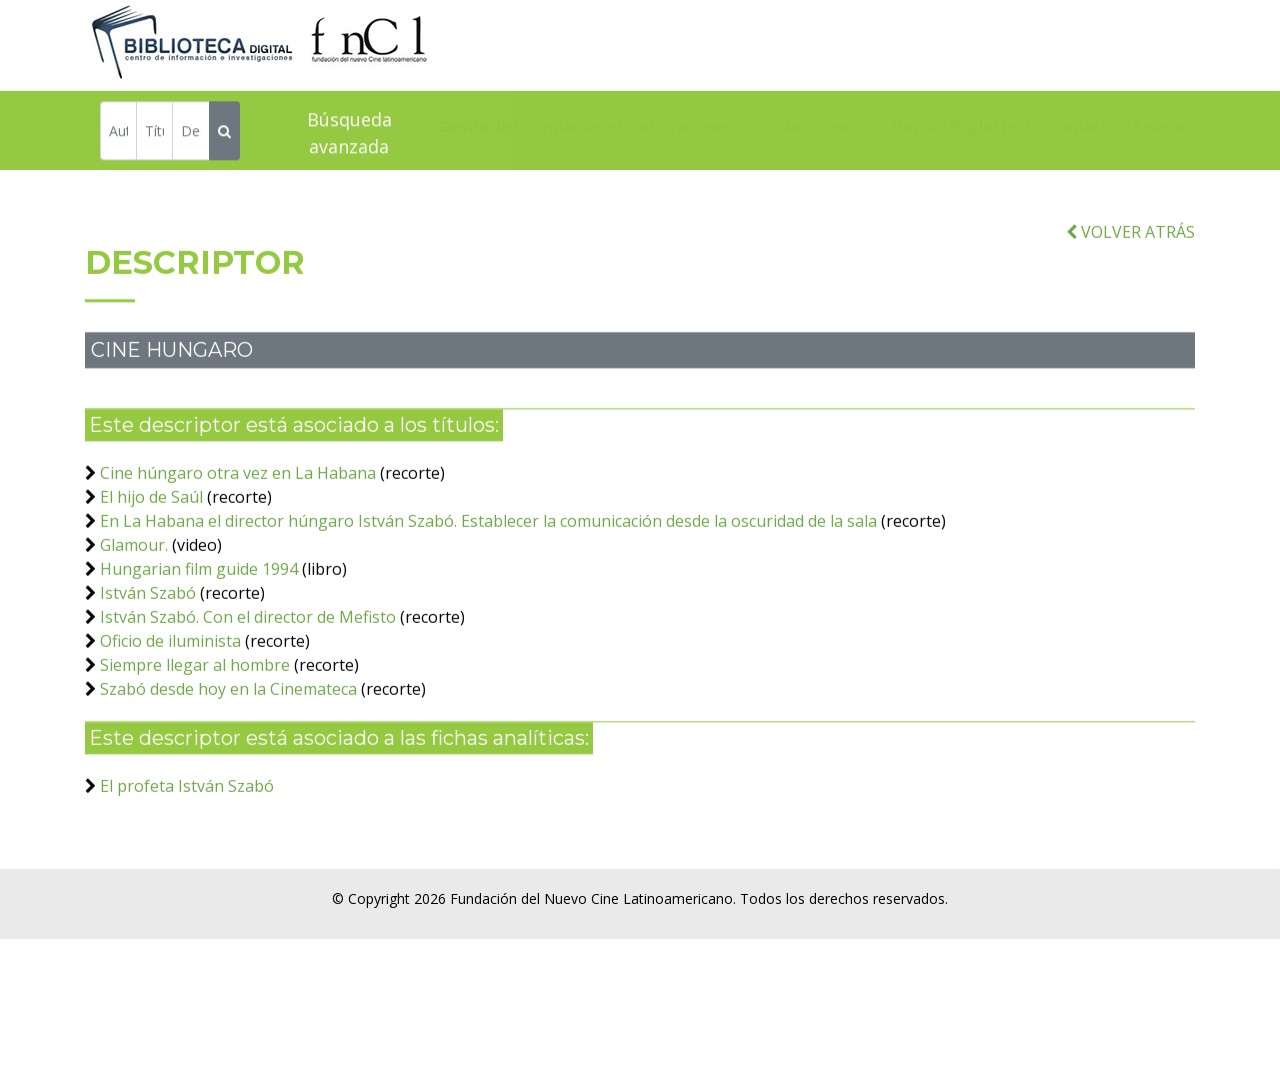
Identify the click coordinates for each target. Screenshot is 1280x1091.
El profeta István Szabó (187, 806)
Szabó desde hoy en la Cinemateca (228, 709)
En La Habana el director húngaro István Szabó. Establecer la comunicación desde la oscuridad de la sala (488, 541)
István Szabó (148, 613)
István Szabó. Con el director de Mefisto (248, 637)
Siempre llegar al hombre (195, 685)
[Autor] (118, 133)
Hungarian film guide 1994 (199, 589)
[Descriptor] (190, 133)
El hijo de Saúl (151, 517)
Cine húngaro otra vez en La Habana (238, 493)
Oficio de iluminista (170, 661)
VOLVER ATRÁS (1130, 252)
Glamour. (134, 565)
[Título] (154, 133)
